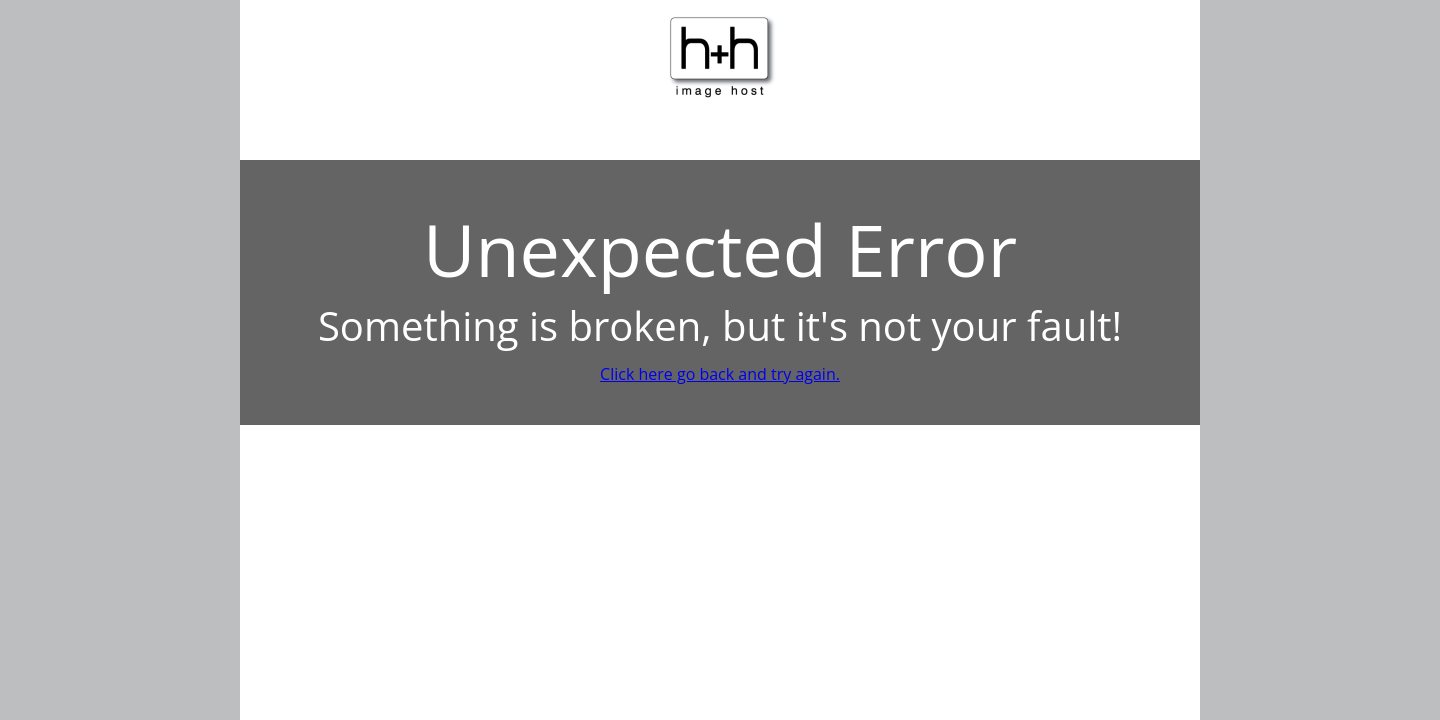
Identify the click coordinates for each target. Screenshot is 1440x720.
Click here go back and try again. (720, 374)
